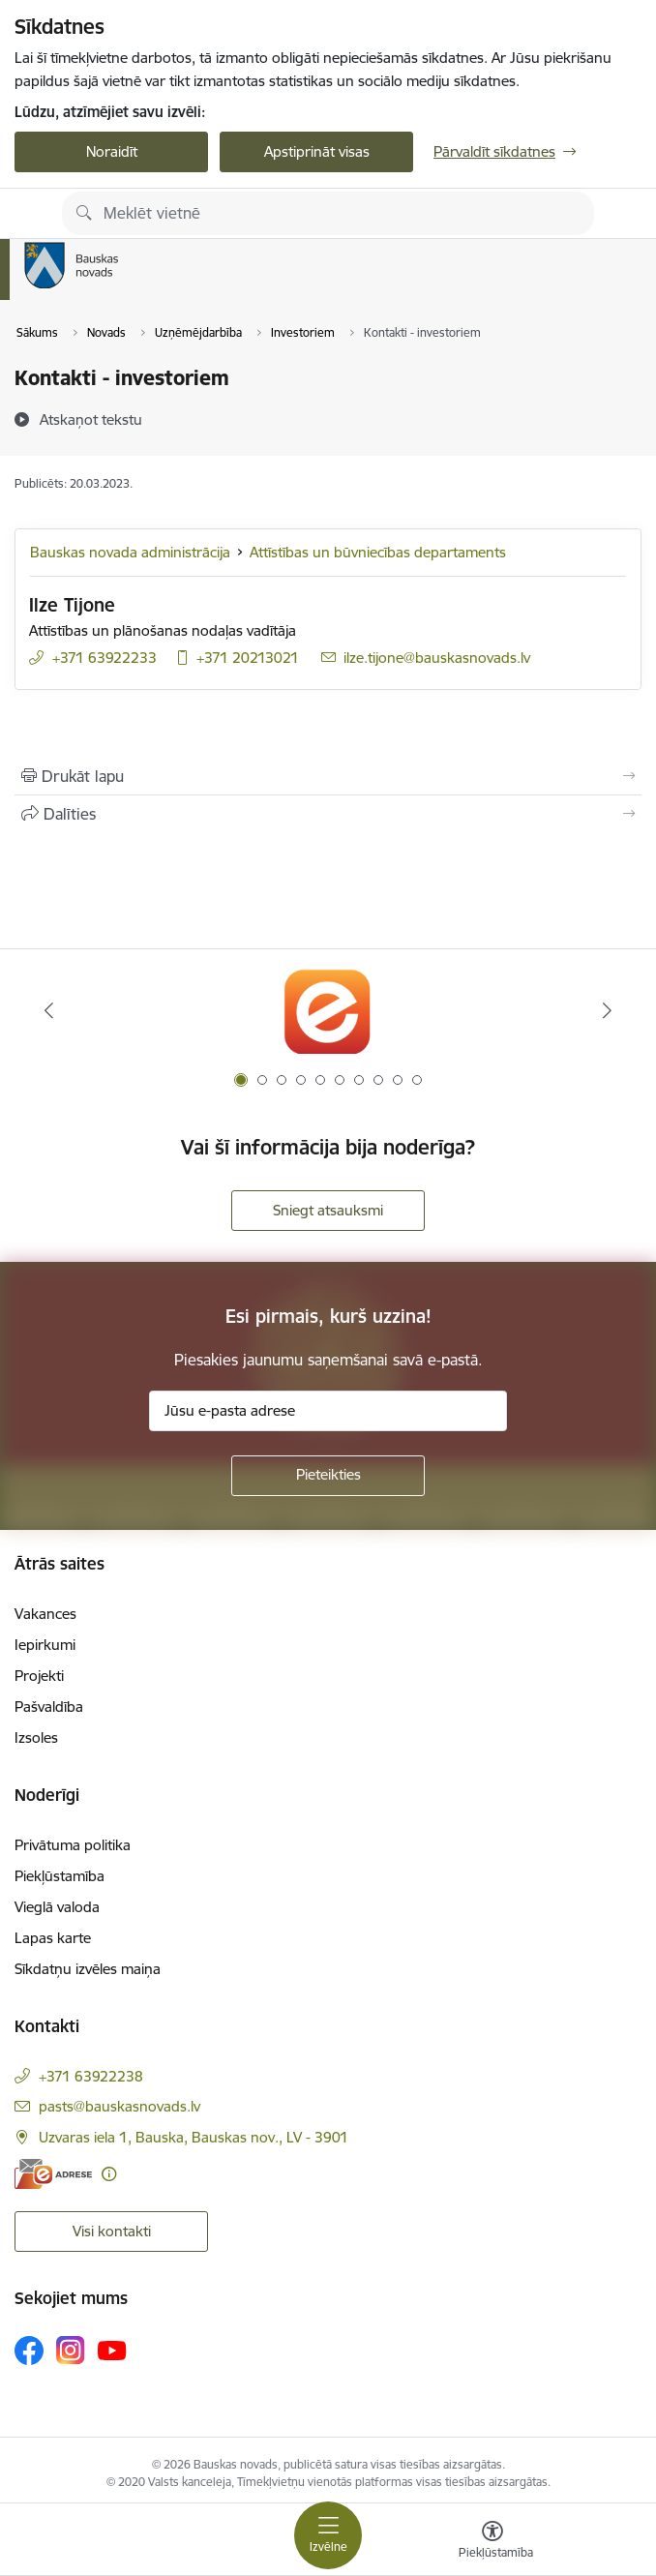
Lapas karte (53, 1938)
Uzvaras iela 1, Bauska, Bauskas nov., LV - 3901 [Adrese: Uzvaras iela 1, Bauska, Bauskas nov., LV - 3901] (193, 2137)
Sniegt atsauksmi (328, 1210)
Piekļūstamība (59, 1876)
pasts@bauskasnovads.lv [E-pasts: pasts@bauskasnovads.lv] (119, 2106)
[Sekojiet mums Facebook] (29, 2350)
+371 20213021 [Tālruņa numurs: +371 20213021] (247, 657)
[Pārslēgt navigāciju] (328, 2535)
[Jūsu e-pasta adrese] (328, 1411)
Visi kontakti (112, 2231)
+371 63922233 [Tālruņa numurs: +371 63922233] (104, 657)
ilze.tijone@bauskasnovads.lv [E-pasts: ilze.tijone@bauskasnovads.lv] (436, 657)
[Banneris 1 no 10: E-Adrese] (327, 1011)
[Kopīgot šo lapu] (328, 813)
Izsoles (36, 1737)
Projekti (39, 1675)
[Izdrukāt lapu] (328, 776)
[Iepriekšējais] (49, 1010)
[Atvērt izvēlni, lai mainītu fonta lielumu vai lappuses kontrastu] (492, 2542)
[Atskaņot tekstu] (91, 419)
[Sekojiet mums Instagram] (70, 2350)
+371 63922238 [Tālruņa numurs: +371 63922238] (91, 2076)
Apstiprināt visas (317, 151)
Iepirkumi (45, 1644)
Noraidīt (111, 151)
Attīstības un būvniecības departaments (378, 552)
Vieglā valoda (57, 1907)
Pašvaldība (49, 1706)
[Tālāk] (606, 1010)
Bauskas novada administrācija (130, 552)
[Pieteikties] (328, 1475)
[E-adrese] (53, 2174)
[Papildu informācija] (109, 2174)
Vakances (45, 1613)
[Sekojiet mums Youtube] (112, 2349)
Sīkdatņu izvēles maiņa (88, 1969)
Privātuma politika (73, 1845)
